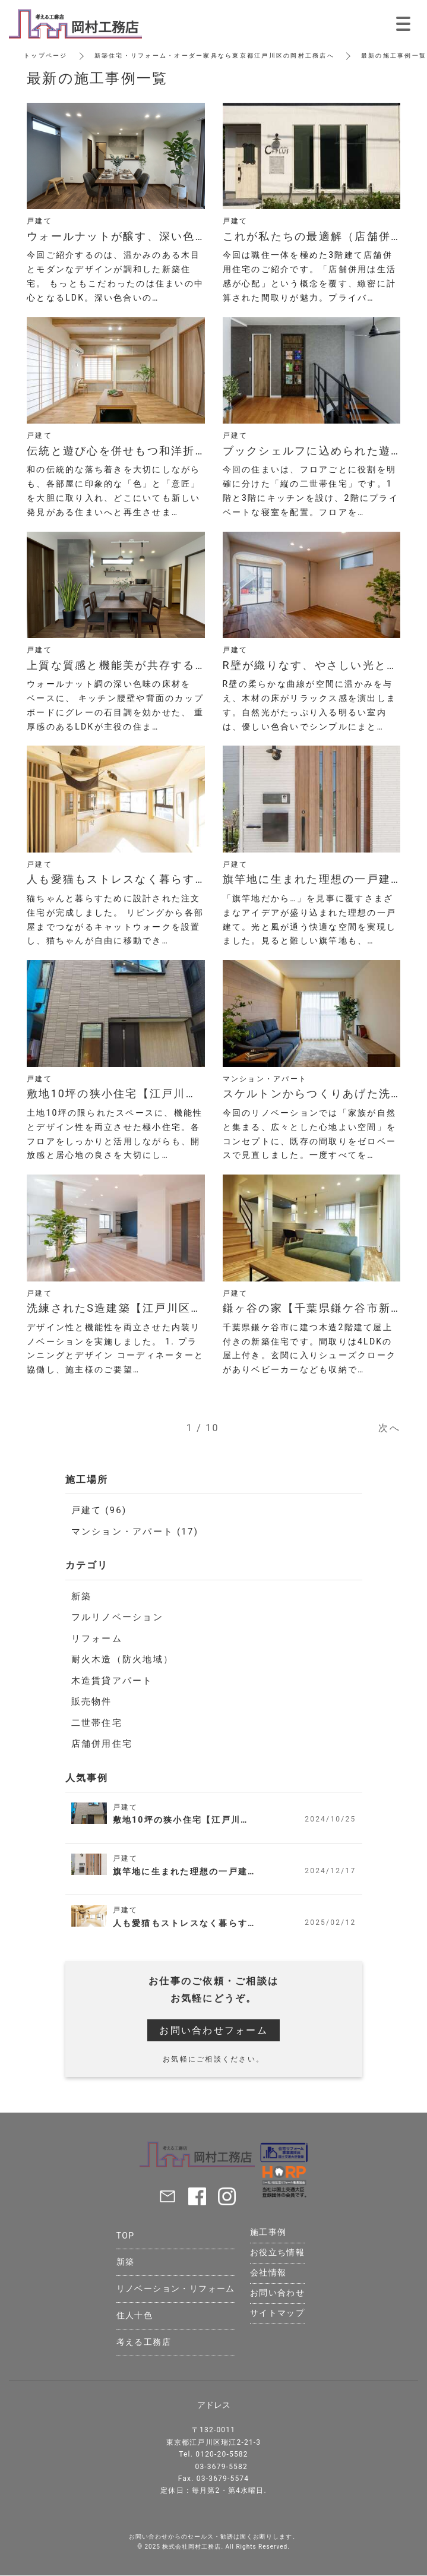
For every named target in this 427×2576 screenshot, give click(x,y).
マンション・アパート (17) (135, 1531)
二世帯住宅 (96, 1723)
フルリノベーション (117, 1617)
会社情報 (268, 2272)
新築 (81, 1596)
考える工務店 (143, 2342)
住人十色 (134, 2315)
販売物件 (91, 1701)
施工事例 (268, 2232)
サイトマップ (277, 2313)
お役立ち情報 (277, 2252)
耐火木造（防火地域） (122, 1659)
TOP (125, 2235)
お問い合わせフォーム (213, 2030)
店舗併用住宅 (102, 1743)
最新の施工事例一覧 (393, 55)
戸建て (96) (99, 1510)
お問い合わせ (277, 2292)
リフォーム (96, 1638)
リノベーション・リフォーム (175, 2288)
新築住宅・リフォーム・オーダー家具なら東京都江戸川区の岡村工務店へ (214, 55)
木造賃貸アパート (112, 1680)
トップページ (46, 55)
